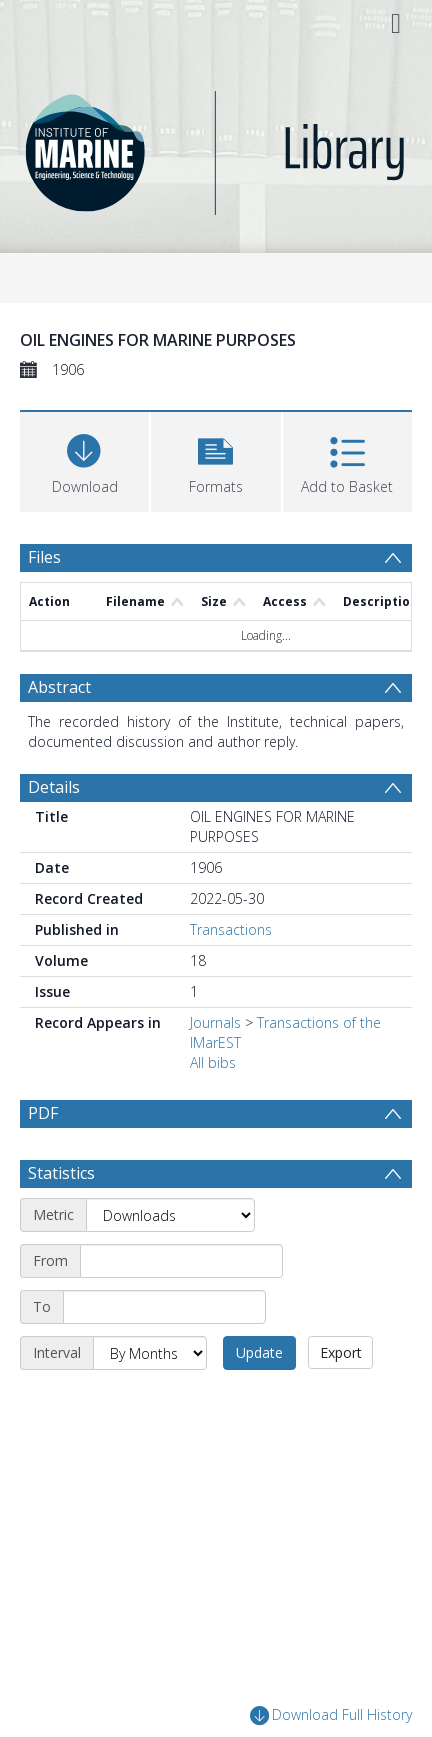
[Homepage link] (216, 147)
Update (259, 1352)
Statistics (61, 1173)
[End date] (164, 1307)
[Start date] (181, 1261)
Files (44, 557)
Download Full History (331, 1715)
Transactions (231, 929)
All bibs (213, 1062)
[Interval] (150, 1353)
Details (54, 787)
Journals (215, 1022)
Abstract (59, 687)
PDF (43, 1113)
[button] (215, 459)
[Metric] (170, 1215)
